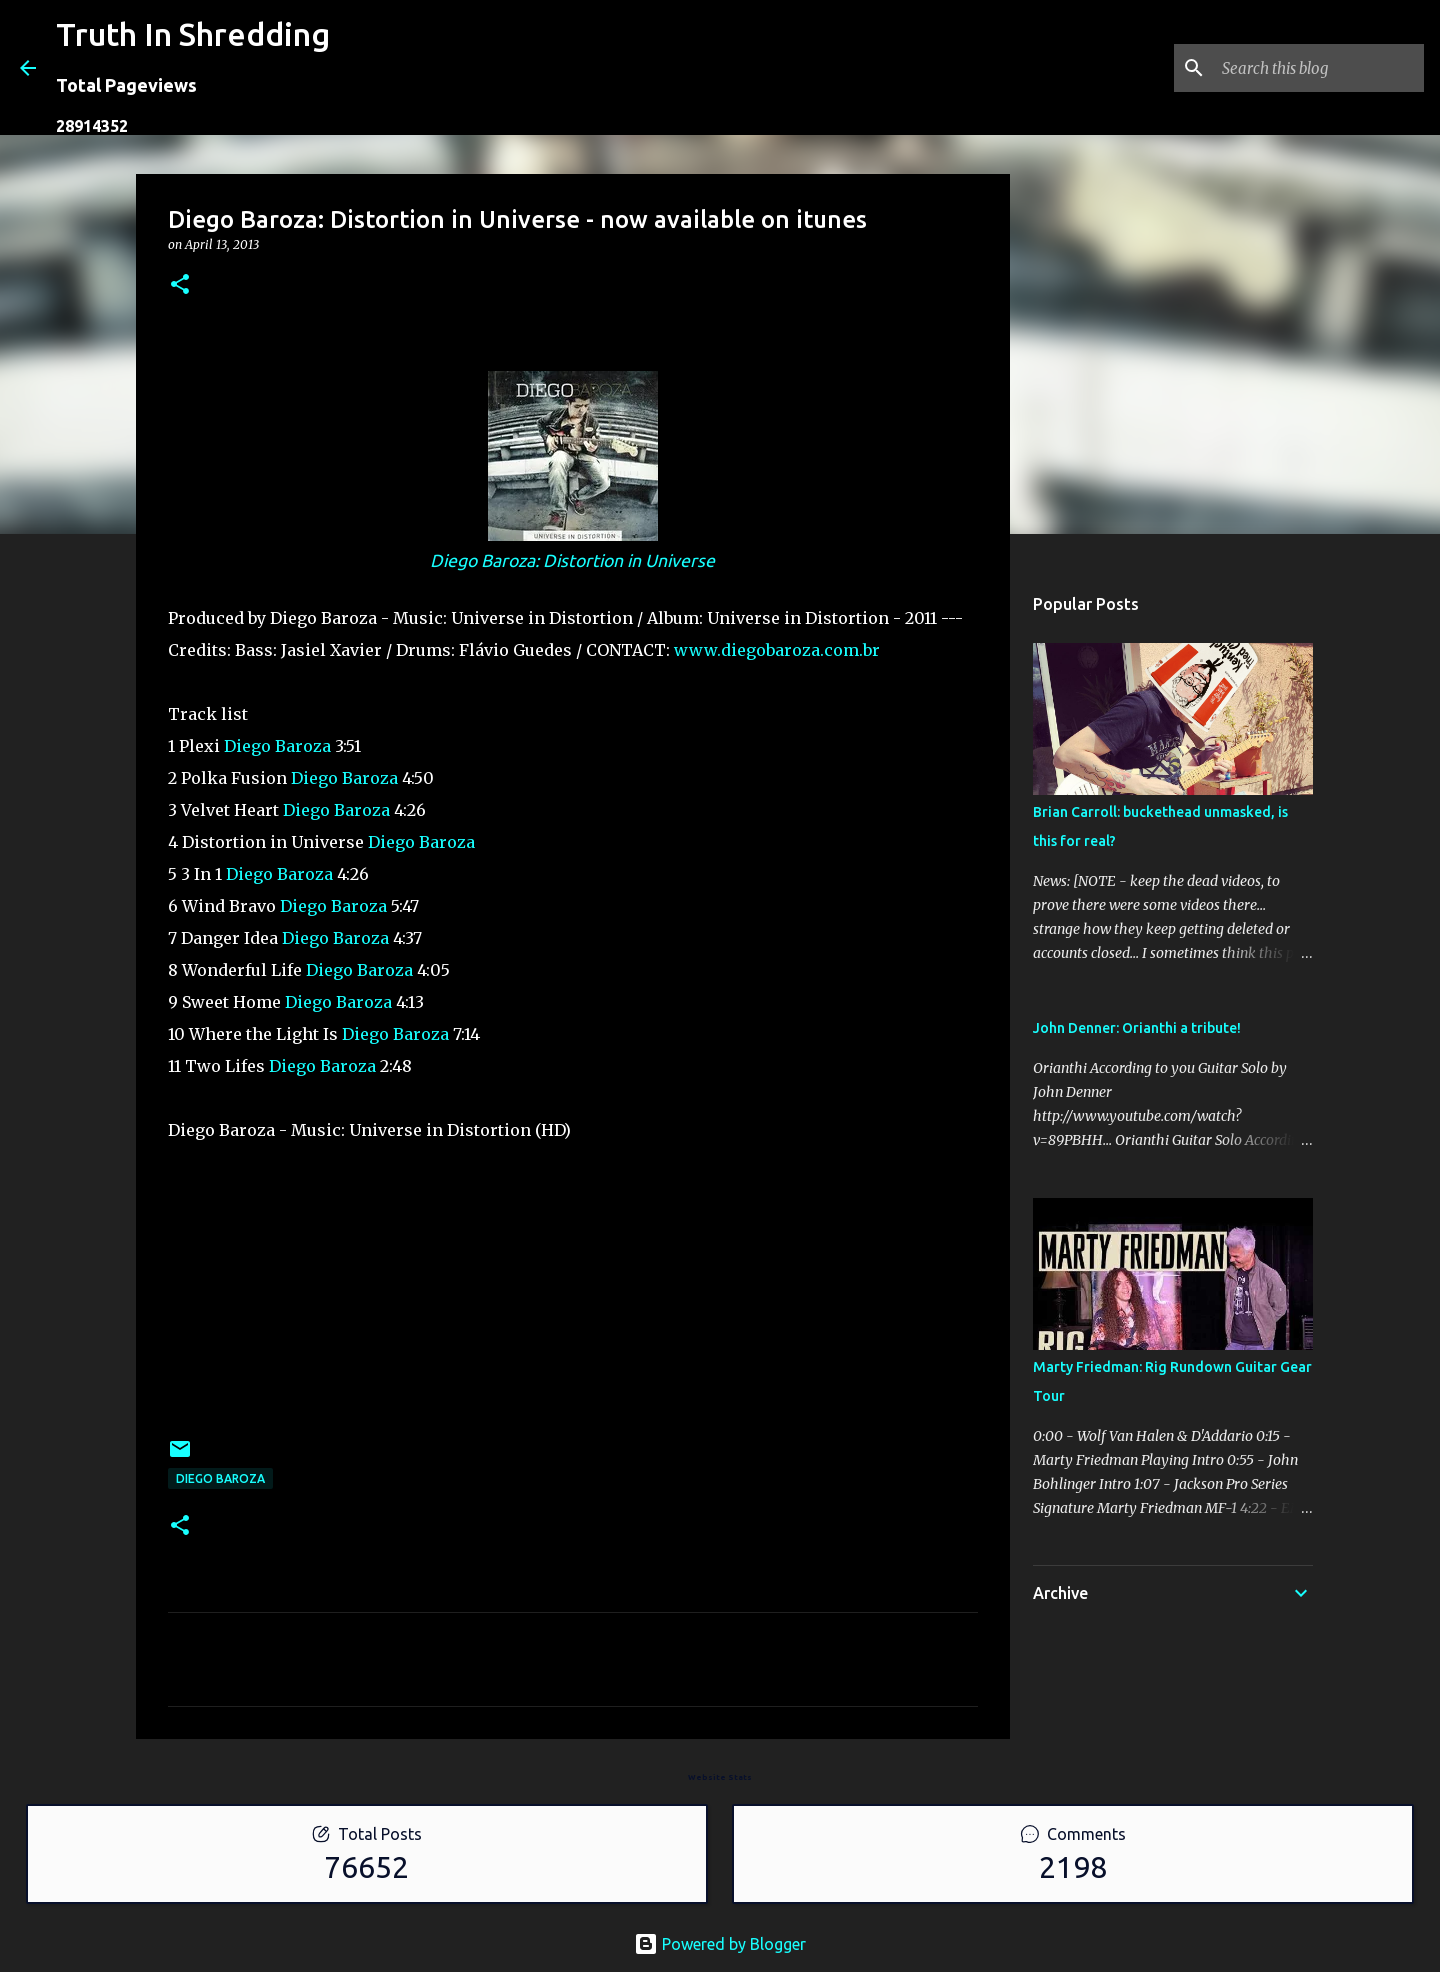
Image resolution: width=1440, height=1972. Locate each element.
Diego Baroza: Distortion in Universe (572, 560)
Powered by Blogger (720, 1944)
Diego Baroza (277, 746)
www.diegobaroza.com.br (777, 650)
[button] (180, 285)
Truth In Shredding (193, 34)
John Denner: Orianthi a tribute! (1137, 1028)
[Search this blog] (1319, 68)
